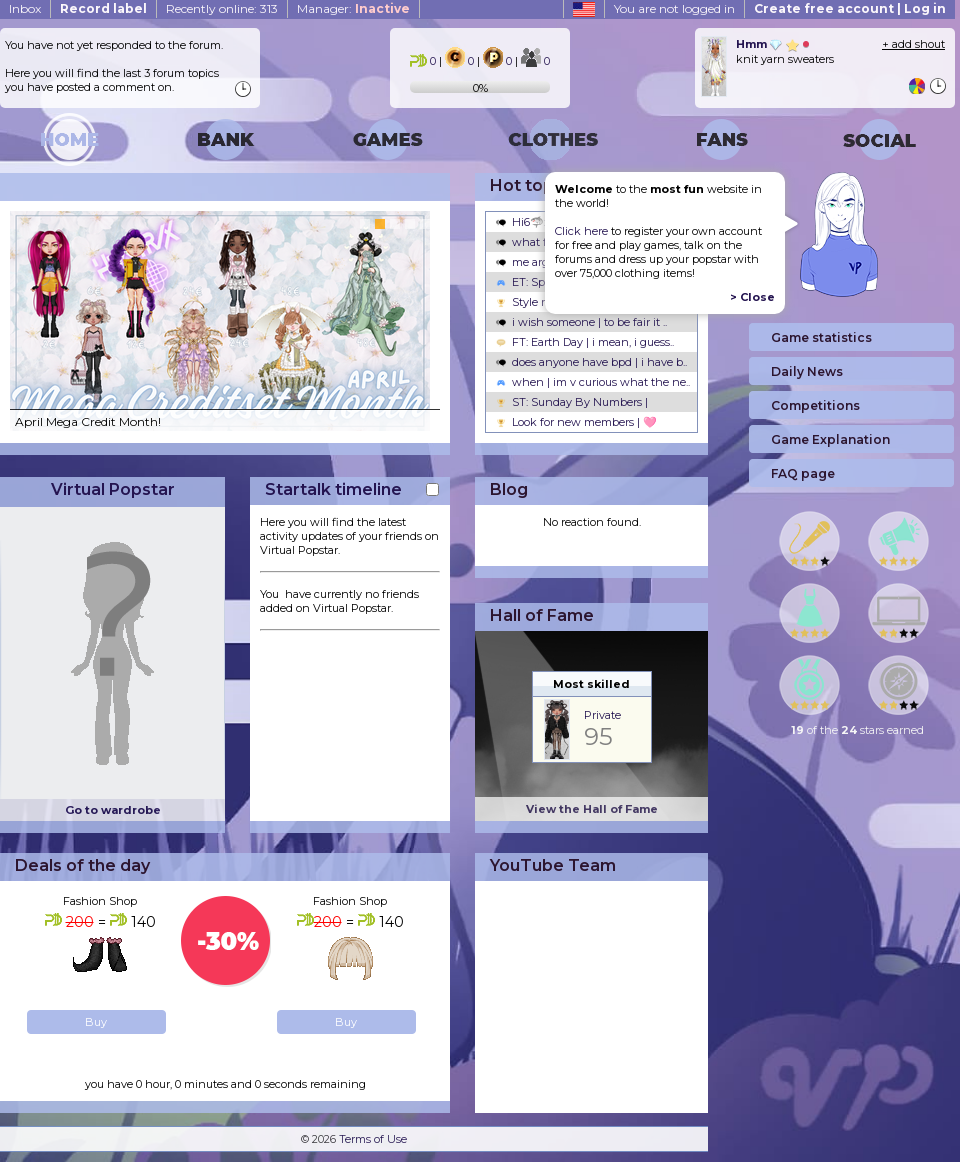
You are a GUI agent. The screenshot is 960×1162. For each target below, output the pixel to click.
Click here (581, 231)
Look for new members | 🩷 (576, 422)
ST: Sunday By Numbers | (572, 402)
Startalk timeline (333, 489)
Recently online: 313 (222, 8)
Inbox (25, 8)
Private (602, 715)
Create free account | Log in (850, 8)
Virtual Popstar (113, 489)
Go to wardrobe (113, 810)
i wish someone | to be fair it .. (581, 322)
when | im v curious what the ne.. (593, 382)
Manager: (353, 8)
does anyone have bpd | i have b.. (591, 362)
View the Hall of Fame (592, 809)
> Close (752, 297)
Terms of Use (373, 1139)
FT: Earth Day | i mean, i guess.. (585, 342)
